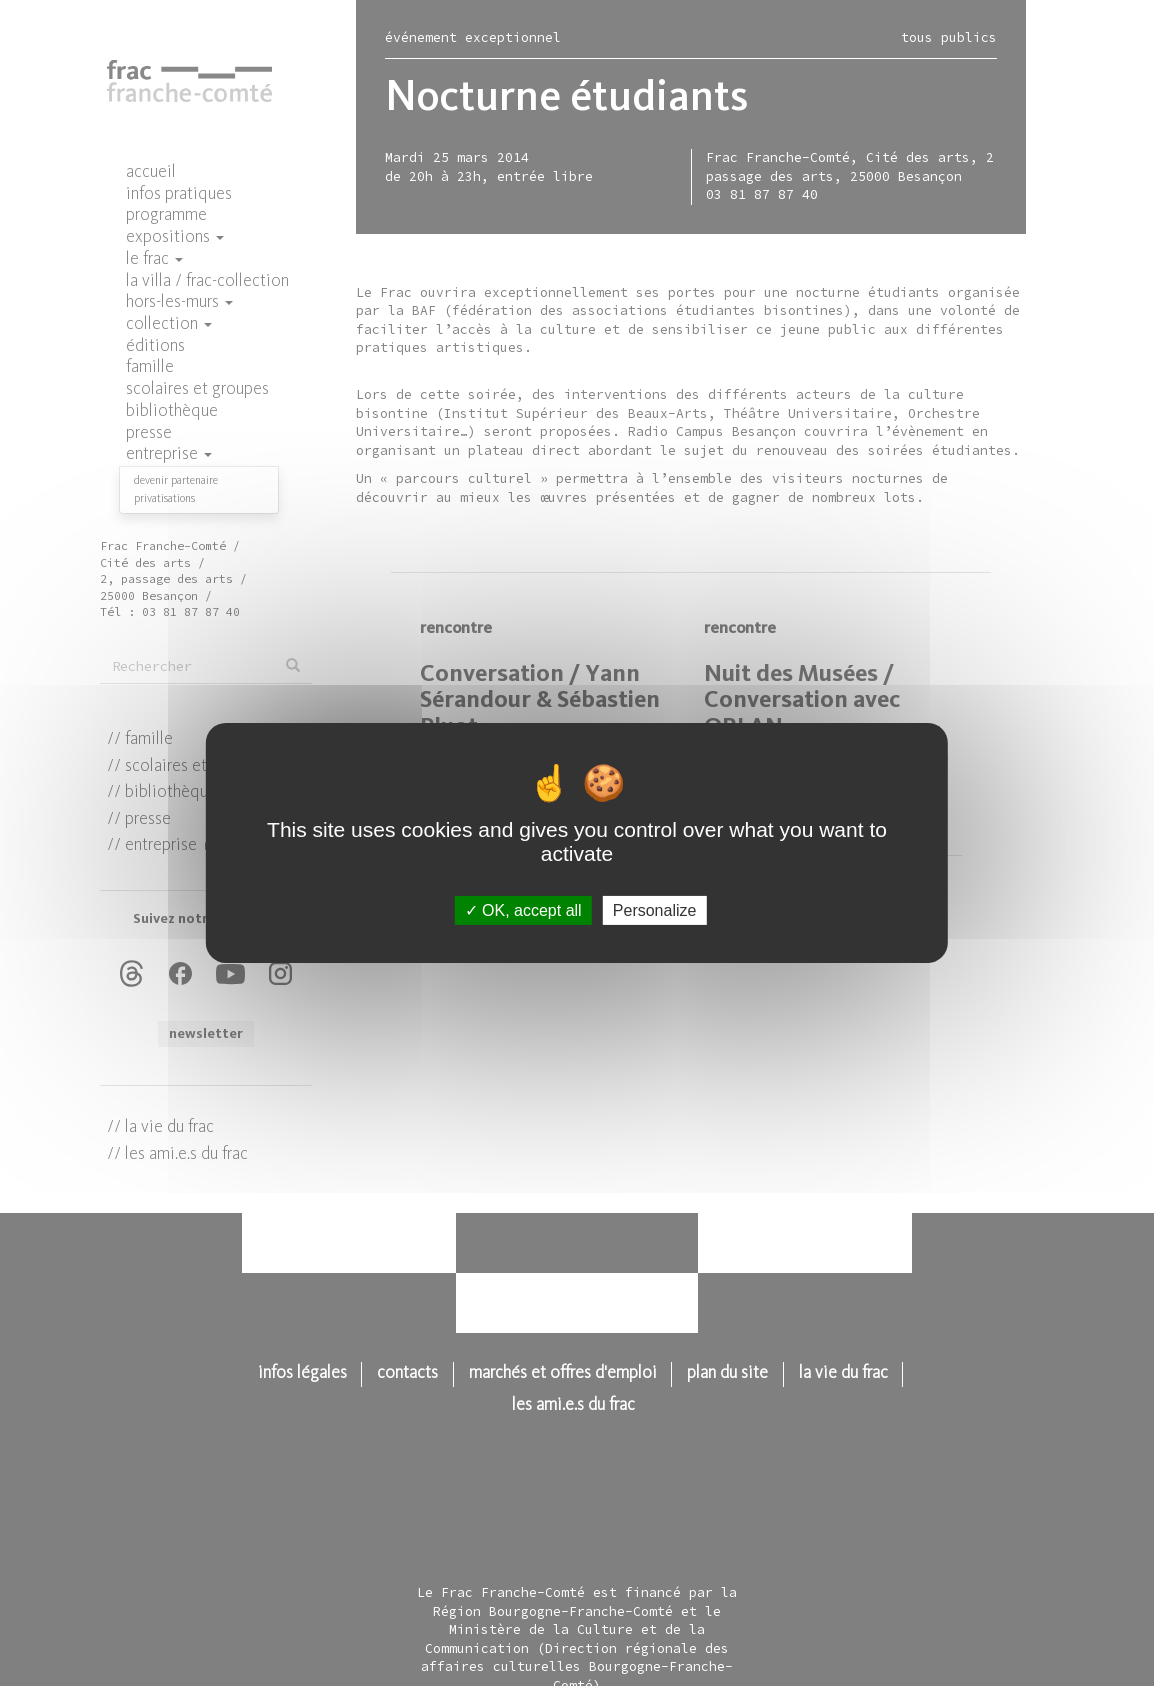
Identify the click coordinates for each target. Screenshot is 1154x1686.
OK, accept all (523, 910)
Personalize (655, 910)
